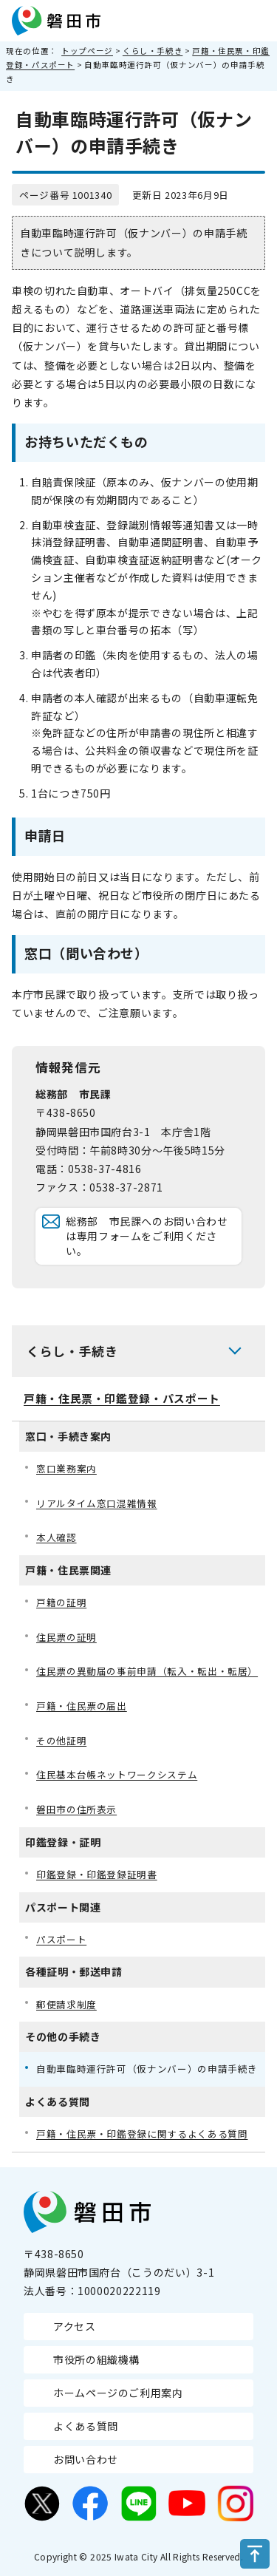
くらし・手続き (152, 50)
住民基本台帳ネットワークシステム (116, 1774)
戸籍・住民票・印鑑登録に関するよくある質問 (141, 2134)
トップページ (87, 50)
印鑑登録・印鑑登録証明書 (96, 1874)
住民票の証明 (66, 1637)
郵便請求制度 (66, 2004)
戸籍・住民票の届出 (81, 1706)
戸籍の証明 (61, 1602)
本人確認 (56, 1537)
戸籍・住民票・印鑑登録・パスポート (122, 1398)
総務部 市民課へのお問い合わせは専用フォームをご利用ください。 (147, 1235)
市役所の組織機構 (96, 2359)
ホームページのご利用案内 (118, 2392)
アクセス (74, 2326)
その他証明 (61, 1740)
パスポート (61, 1939)
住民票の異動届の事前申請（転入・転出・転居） (147, 1671)
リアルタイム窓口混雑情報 (96, 1503)
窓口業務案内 (66, 1468)
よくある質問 (85, 2426)
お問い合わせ (85, 2459)
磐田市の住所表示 (76, 1809)
